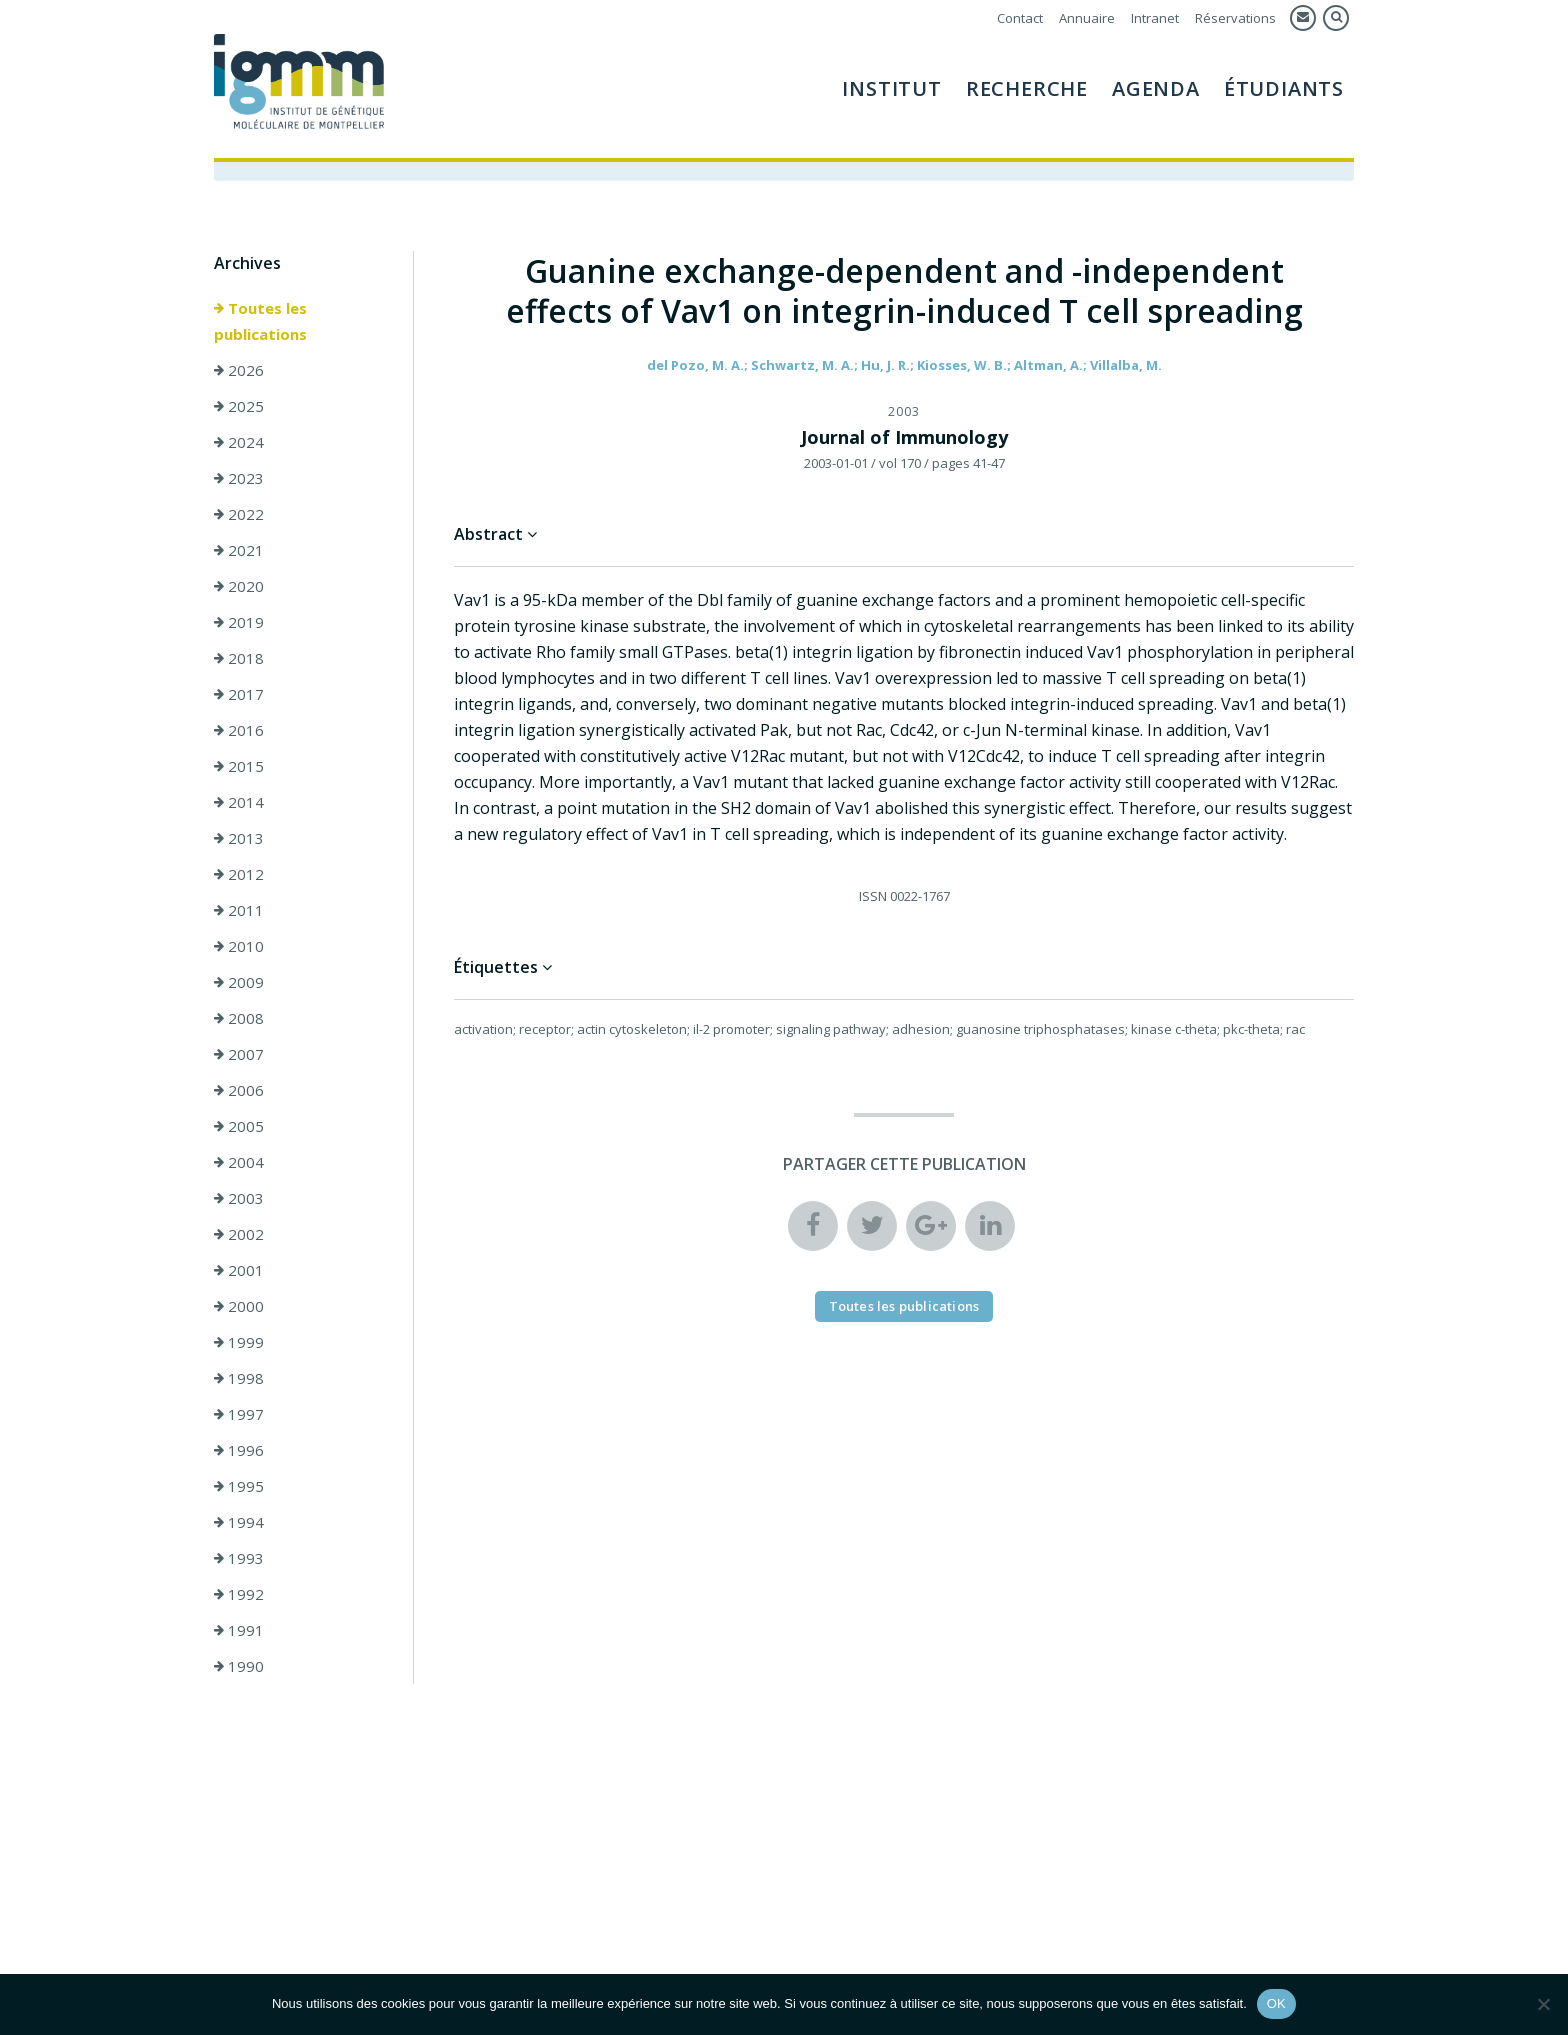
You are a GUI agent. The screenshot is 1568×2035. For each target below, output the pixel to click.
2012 (239, 875)
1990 (239, 1667)
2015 (239, 767)
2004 (239, 1163)
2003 (239, 1199)
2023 (239, 479)
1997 (239, 1415)
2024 (239, 443)
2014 (239, 803)
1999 (239, 1343)
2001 (239, 1271)
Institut (891, 88)
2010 (239, 947)
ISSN (873, 897)
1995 (239, 1487)
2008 (239, 1019)
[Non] (1543, 2004)
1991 (239, 1631)
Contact (1020, 18)
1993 (239, 1559)
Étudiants (1284, 88)
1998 (239, 1379)
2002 (239, 1235)
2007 (239, 1055)
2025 (239, 407)
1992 (239, 1595)
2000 (239, 1307)
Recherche (1027, 88)
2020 (239, 587)
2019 (239, 623)
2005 (239, 1127)
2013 (239, 839)
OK (1276, 2003)
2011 (239, 911)
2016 (239, 731)
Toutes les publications (260, 322)
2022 (239, 515)
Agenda (1156, 88)
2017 (239, 695)
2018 (239, 659)
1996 (239, 1451)
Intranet (1155, 18)
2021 (239, 551)
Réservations (1235, 18)
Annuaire (1087, 18)
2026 (239, 371)
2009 (239, 983)
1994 (239, 1523)
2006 (239, 1091)
